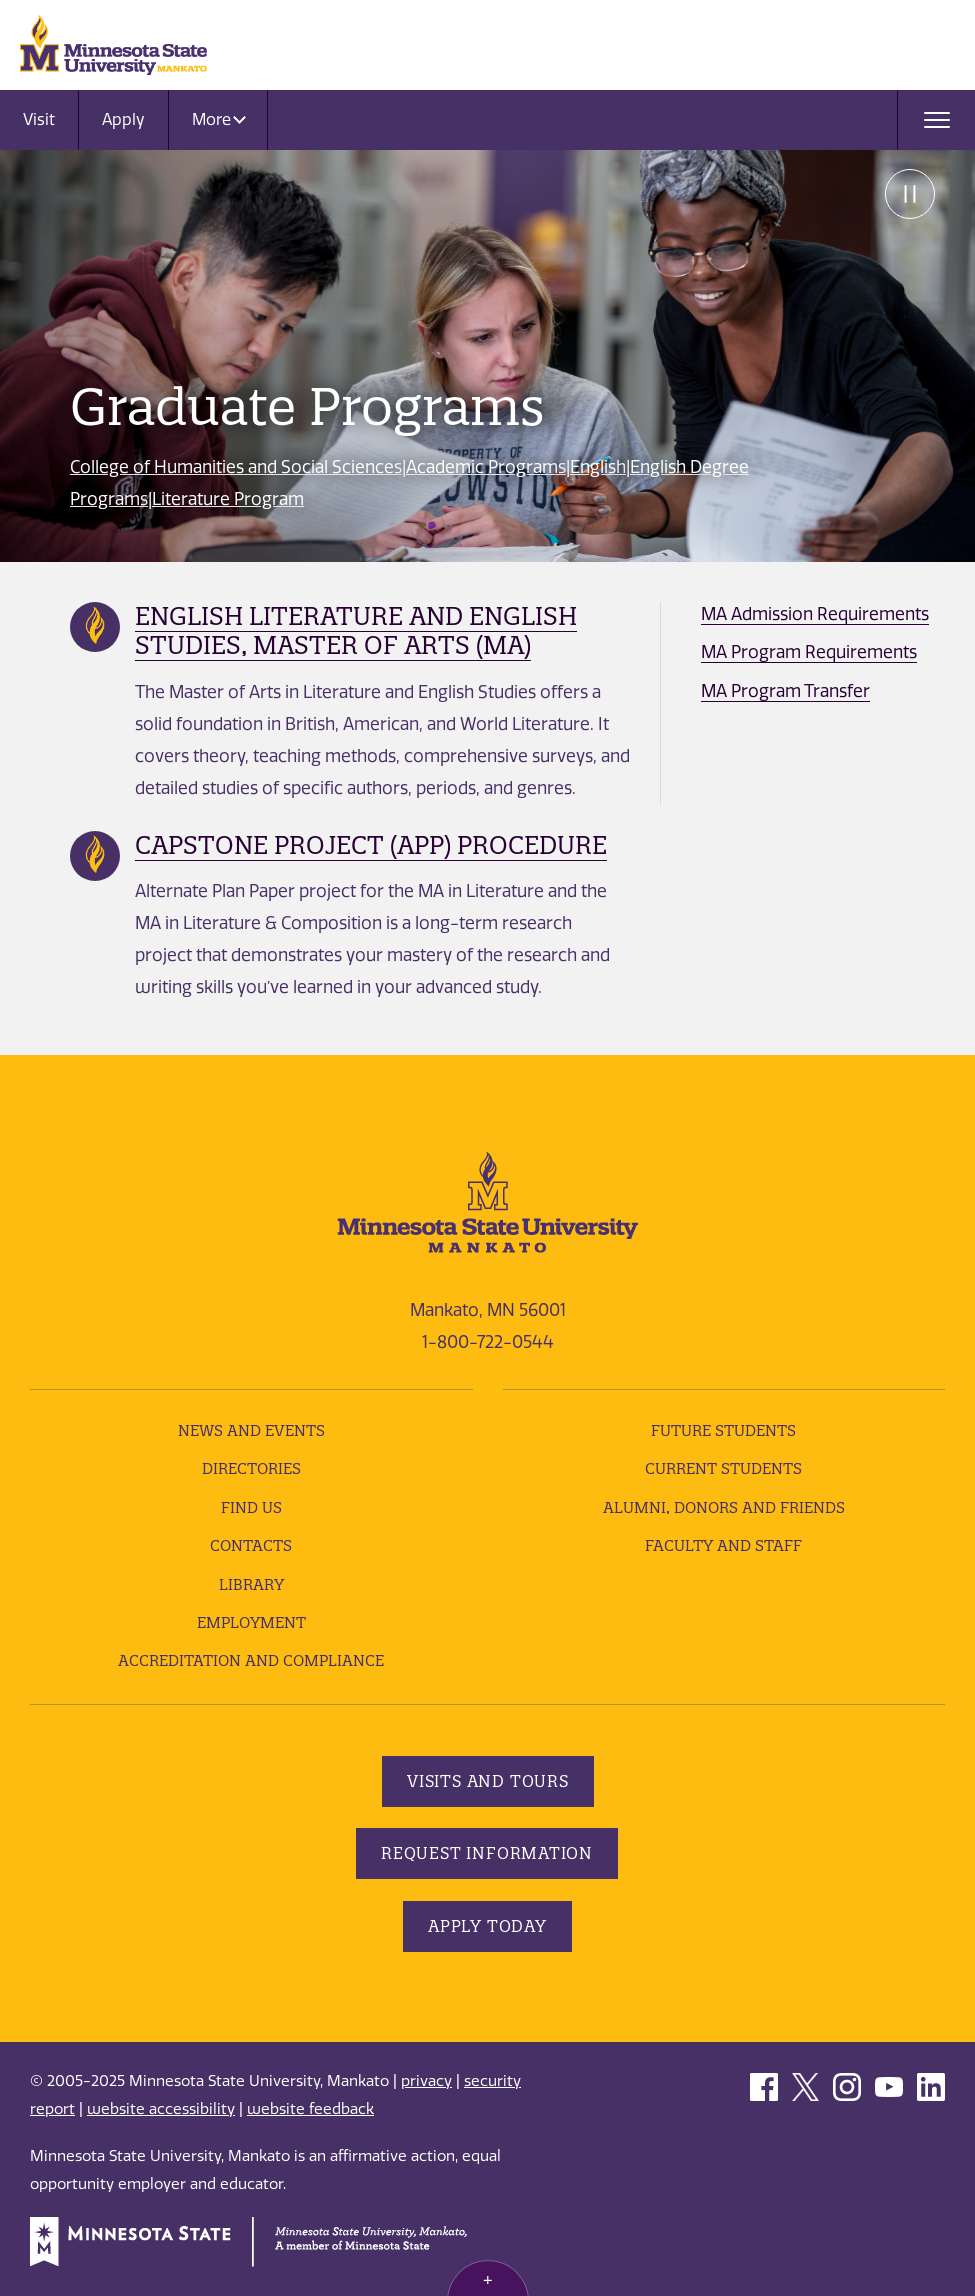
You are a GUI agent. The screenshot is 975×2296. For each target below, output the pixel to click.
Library (251, 1584)
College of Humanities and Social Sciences (236, 467)
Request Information (487, 1853)
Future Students (723, 1430)
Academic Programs (486, 467)
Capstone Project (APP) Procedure (371, 845)
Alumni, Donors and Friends (724, 1507)
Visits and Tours (488, 1781)
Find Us (251, 1507)
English (598, 467)
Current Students (723, 1468)
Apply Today (487, 1926)
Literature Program (228, 499)
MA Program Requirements (809, 652)
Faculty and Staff (723, 1545)
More (219, 119)
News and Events (251, 1430)
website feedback (310, 2109)
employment (251, 1622)
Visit (39, 119)
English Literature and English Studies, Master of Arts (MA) (356, 630)
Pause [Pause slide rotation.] (910, 194)
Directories (251, 1468)
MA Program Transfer (785, 691)
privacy (426, 2081)
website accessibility (161, 2109)
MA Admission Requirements (815, 614)
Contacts (251, 1545)
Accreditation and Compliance (251, 1660)
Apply (123, 119)
